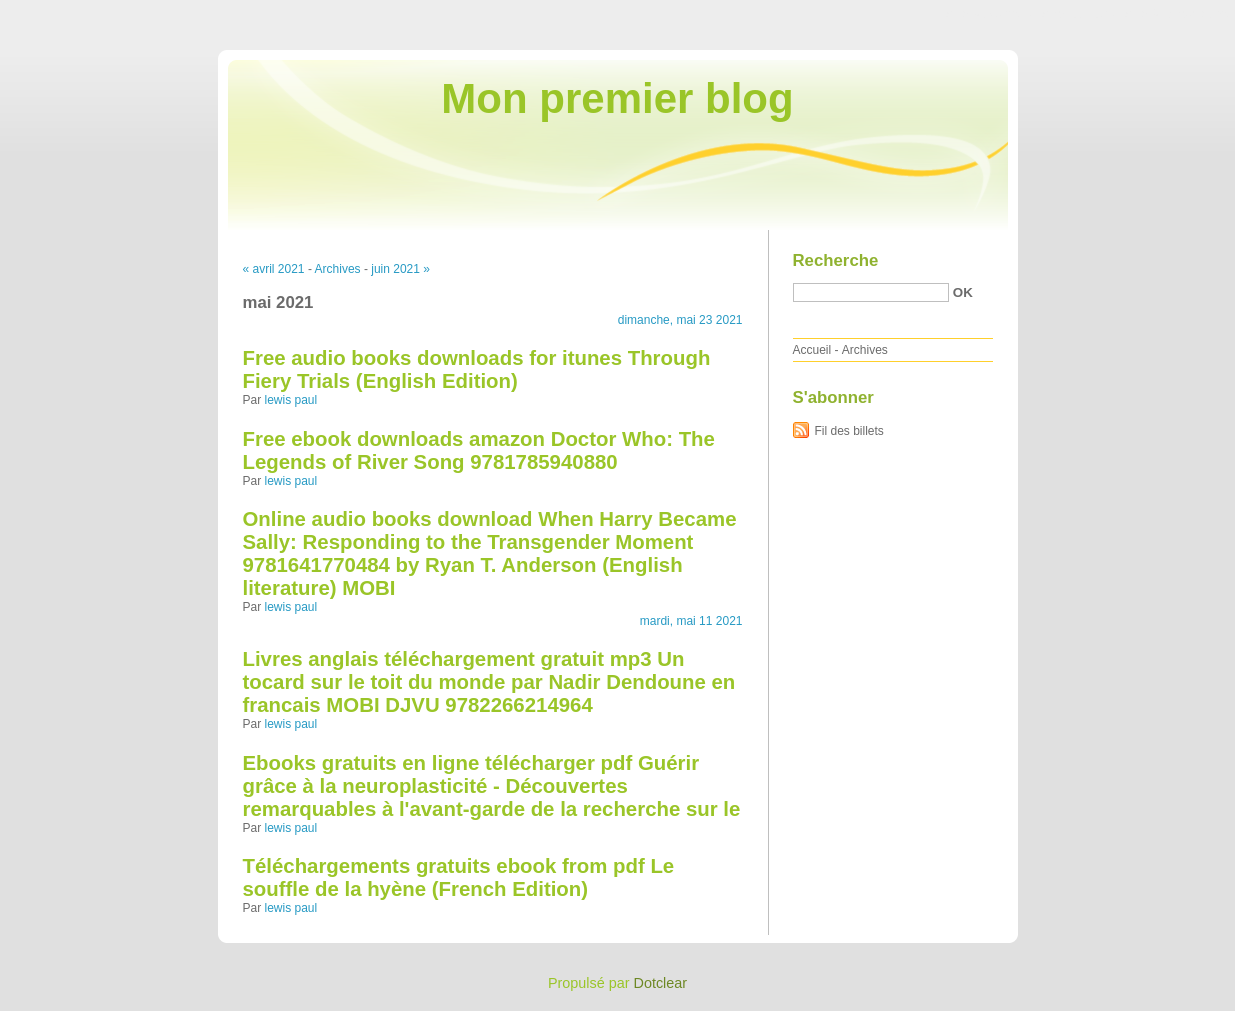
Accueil (812, 350)
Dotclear (661, 983)
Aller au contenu (989, 14)
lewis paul (291, 400)
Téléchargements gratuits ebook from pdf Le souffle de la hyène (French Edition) (459, 877)
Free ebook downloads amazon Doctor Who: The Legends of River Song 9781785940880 (479, 450)
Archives (338, 269)
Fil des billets (849, 431)
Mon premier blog (617, 98)
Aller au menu (1078, 14)
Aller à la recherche (1176, 14)
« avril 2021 (274, 269)
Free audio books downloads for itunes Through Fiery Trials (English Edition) (477, 369)
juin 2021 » (400, 269)
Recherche (836, 260)
